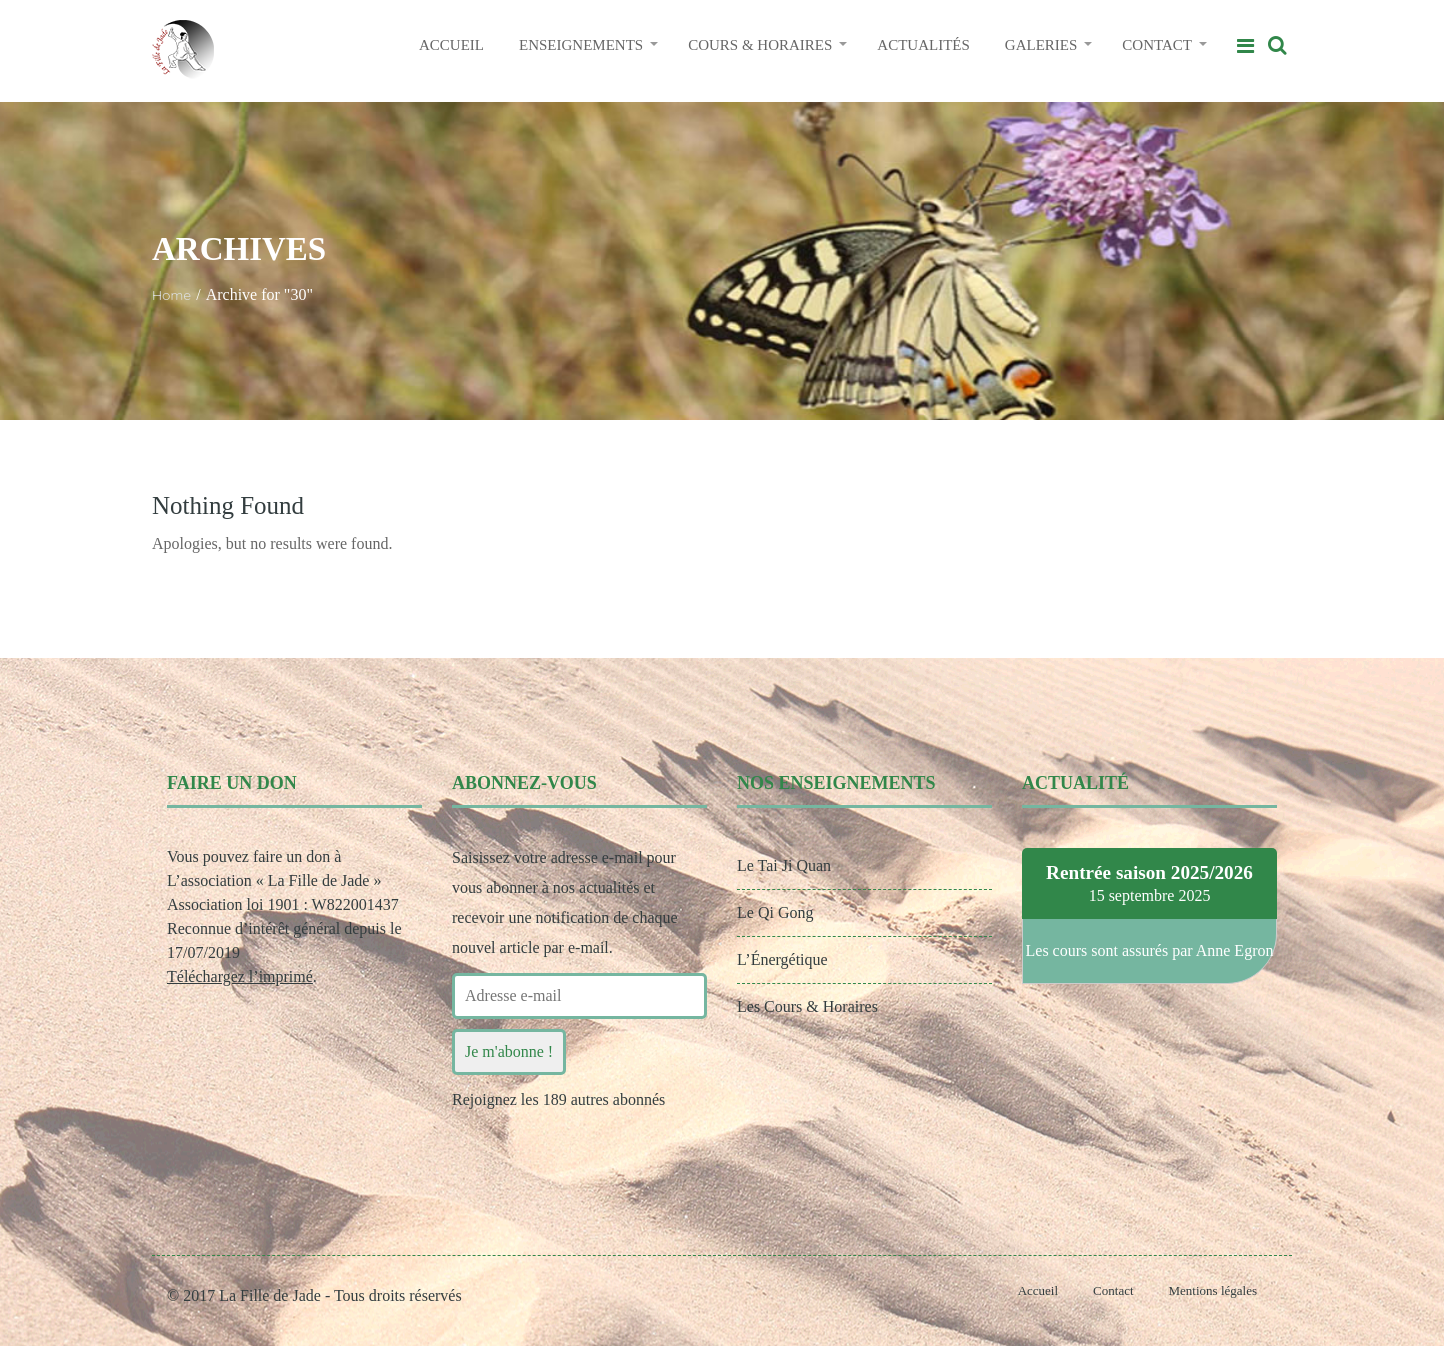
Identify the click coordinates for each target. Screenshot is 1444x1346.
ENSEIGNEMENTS (581, 45)
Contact (1113, 1290)
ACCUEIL (451, 45)
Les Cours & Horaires (807, 1006)
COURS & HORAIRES (760, 45)
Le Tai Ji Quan (784, 865)
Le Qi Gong (775, 912)
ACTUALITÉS (923, 45)
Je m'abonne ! (509, 1051)
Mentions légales (1213, 1290)
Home (171, 295)
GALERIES (1041, 45)
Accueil (1038, 1290)
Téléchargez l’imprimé (240, 976)
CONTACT (1157, 45)
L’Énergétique (782, 959)
